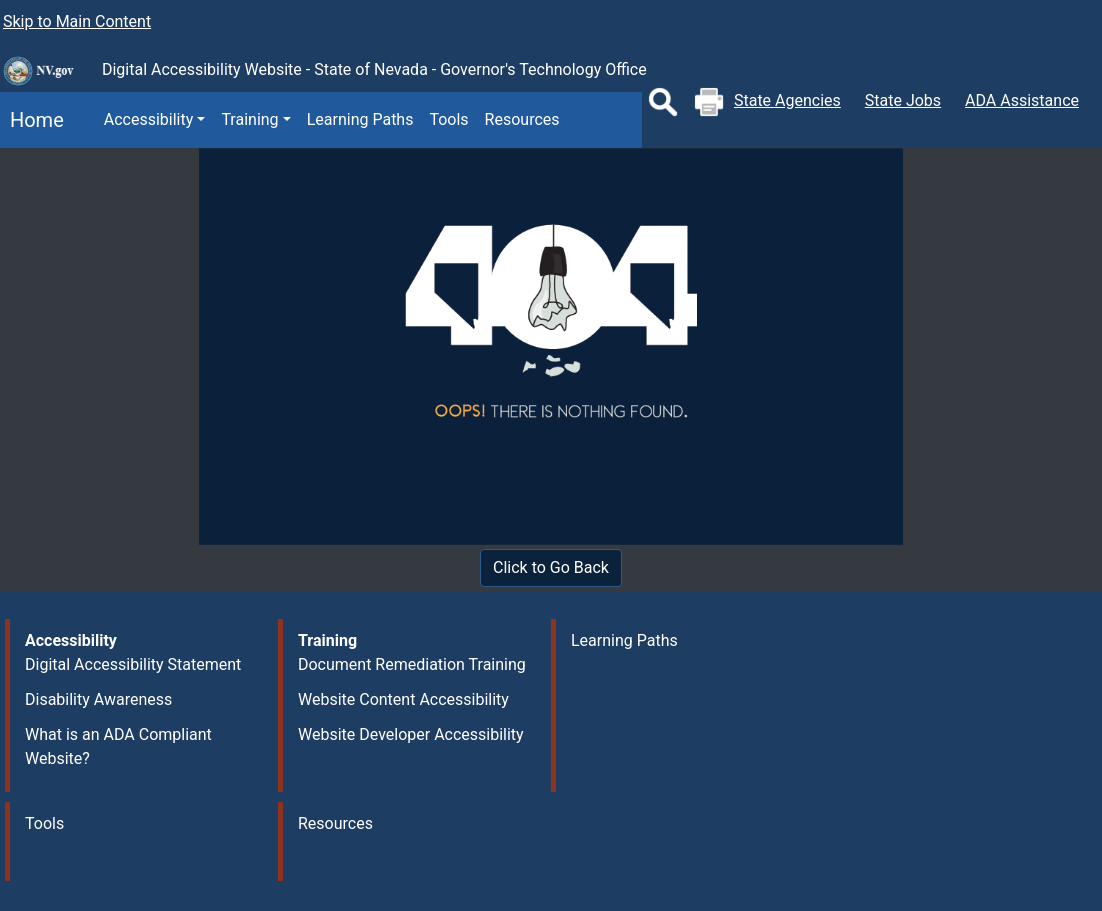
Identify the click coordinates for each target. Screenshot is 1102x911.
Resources (522, 119)
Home (32, 120)
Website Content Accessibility (403, 699)
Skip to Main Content (77, 21)
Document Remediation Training (412, 664)
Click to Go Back (551, 567)
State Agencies (787, 100)
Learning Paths (360, 119)
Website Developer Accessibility (411, 734)
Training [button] (249, 119)
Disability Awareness (98, 699)
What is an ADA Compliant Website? (118, 746)
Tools (448, 119)
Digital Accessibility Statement (133, 664)
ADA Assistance (1022, 100)
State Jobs (903, 100)
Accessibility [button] (149, 119)
